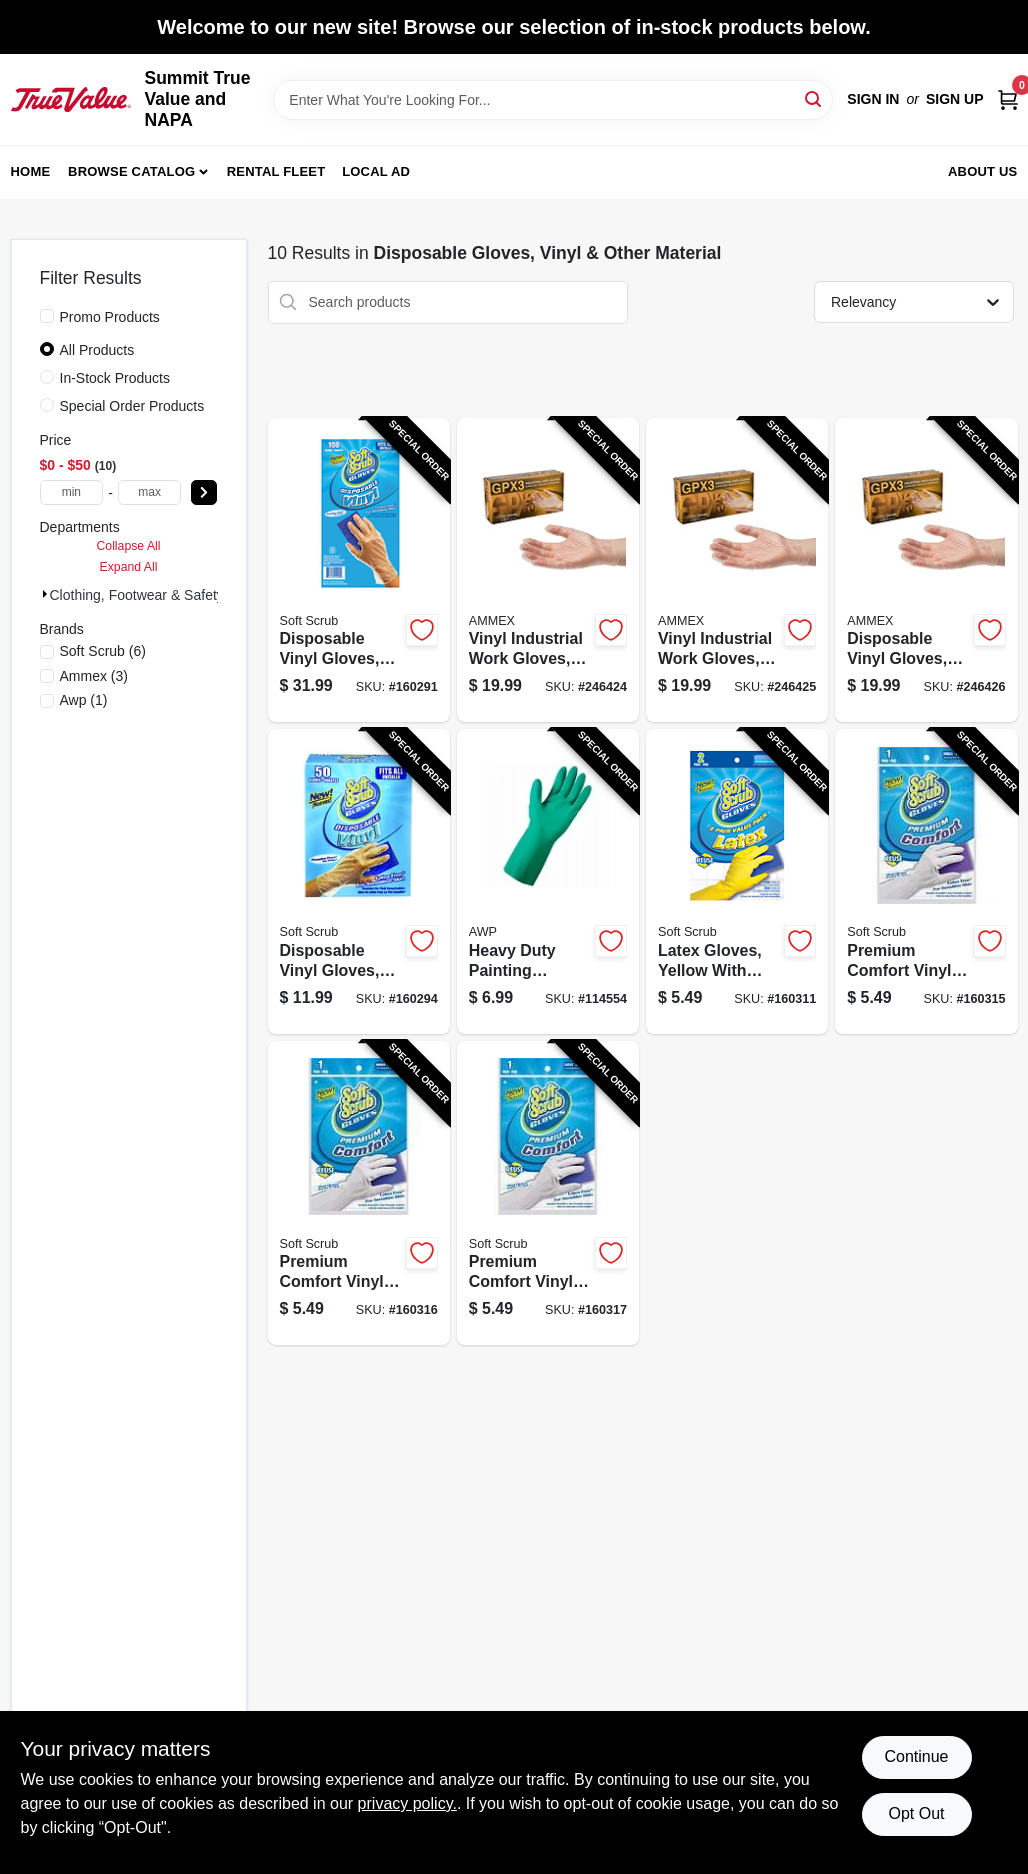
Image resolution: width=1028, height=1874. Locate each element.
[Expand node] (45, 594)
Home (31, 171)
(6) (103, 651)
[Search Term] (553, 100)
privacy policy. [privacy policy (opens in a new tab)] (407, 1803)
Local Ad (376, 171)
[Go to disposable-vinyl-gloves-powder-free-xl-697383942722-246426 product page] (926, 570)
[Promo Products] (47, 316)
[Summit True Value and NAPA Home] (71, 99)
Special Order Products (132, 406)
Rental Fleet (276, 171)
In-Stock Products (115, 378)
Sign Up (955, 99)
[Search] (814, 98)
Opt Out (916, 1813)
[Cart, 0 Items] (1008, 99)
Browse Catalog (131, 171)
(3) (94, 676)
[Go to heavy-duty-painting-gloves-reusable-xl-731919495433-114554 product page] (548, 881)
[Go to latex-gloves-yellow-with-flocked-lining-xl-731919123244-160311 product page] (737, 881)
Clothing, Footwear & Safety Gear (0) (165, 595)
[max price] (150, 492)
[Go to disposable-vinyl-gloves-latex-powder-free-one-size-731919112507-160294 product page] (359, 881)
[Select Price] (204, 492)
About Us (983, 171)
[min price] (72, 492)
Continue (916, 1756)
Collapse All (128, 546)
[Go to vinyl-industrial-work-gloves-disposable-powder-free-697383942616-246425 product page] (737, 570)
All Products (97, 350)
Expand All (129, 567)
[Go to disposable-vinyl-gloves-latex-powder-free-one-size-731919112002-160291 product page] (359, 570)
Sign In (873, 99)
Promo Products (110, 317)
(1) (84, 700)
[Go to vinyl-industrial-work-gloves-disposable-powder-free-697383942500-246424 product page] (548, 570)
